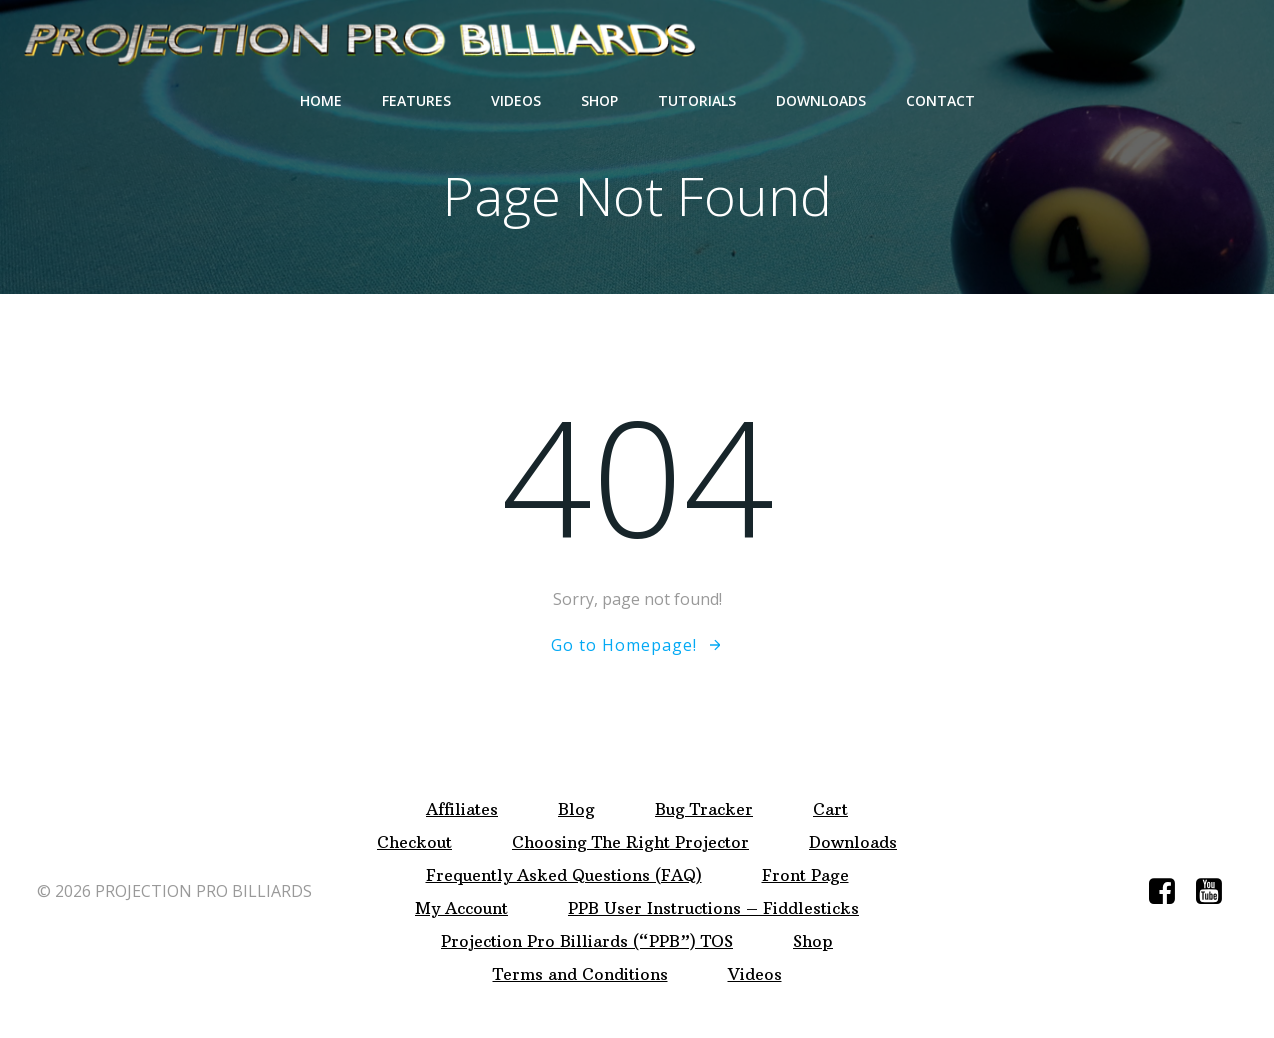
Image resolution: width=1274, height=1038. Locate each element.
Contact (940, 100)
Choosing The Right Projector (630, 842)
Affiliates (462, 809)
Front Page (805, 875)
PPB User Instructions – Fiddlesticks (713, 908)
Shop (599, 100)
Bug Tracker (704, 809)
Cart (830, 809)
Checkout (414, 842)
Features (416, 100)
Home (321, 100)
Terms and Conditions (580, 974)
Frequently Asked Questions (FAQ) (564, 875)
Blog (576, 809)
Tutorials (697, 100)
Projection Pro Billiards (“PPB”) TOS (587, 941)
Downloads (821, 100)
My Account (461, 908)
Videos (516, 100)
